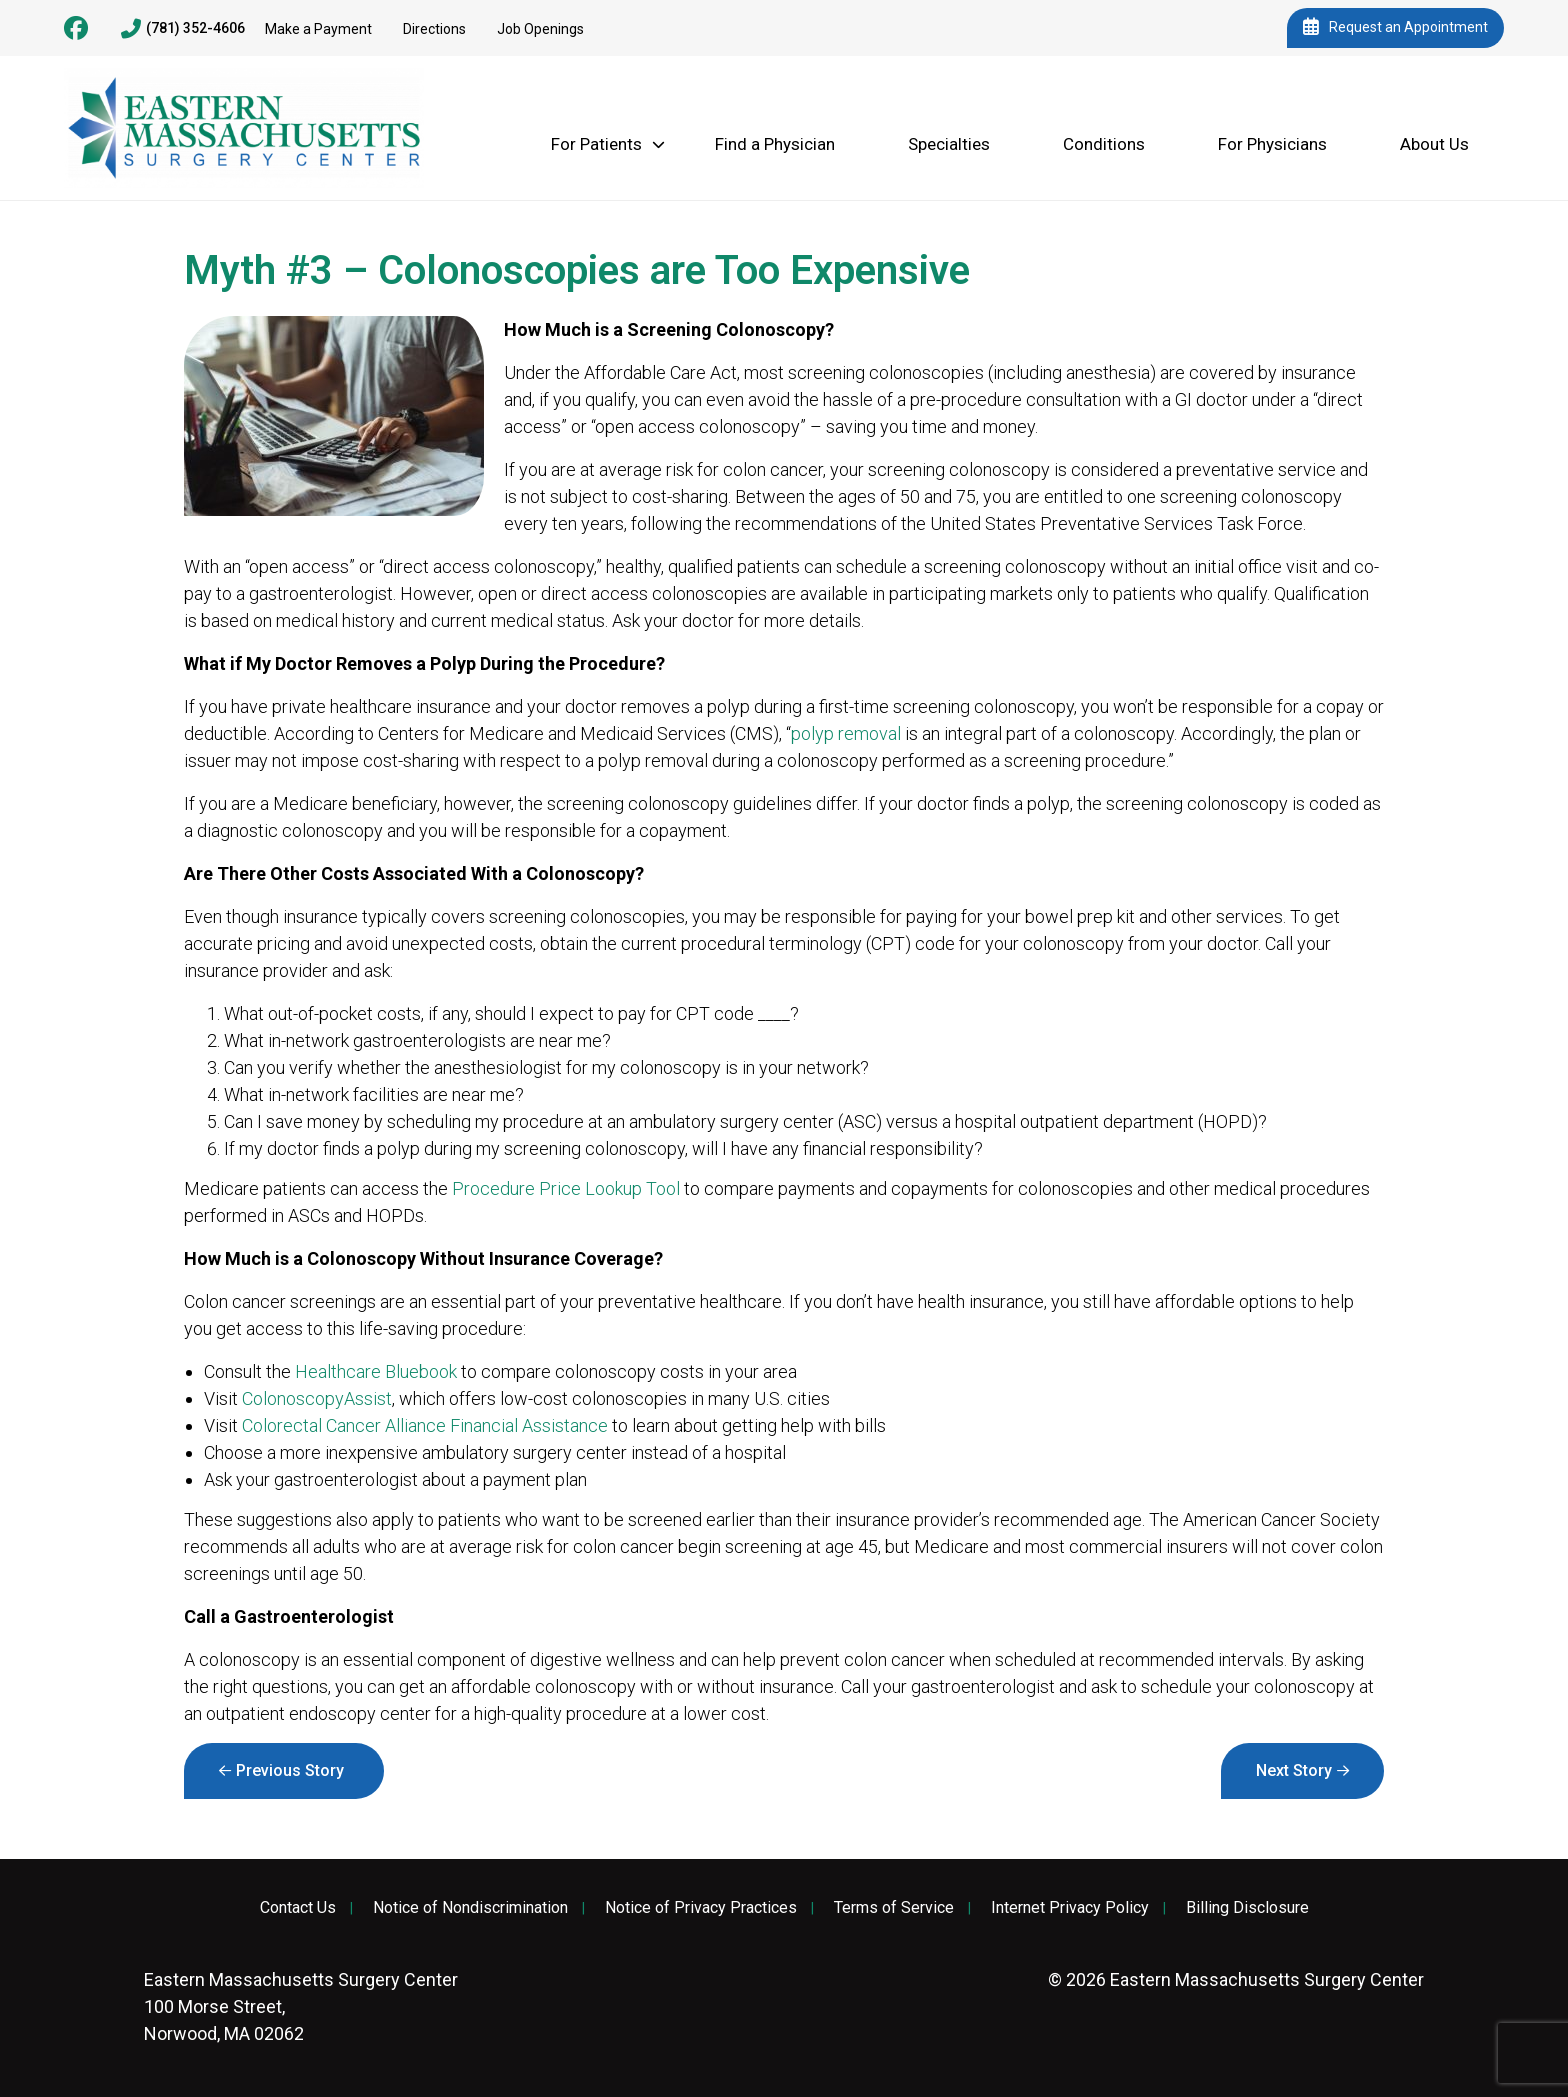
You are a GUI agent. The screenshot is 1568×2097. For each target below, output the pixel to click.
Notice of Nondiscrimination (470, 1908)
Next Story (1294, 1770)
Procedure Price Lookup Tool (566, 1188)
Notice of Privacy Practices (701, 1908)
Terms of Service (894, 1908)
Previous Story (290, 1770)
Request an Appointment (1395, 28)
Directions (434, 29)
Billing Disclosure (1247, 1908)
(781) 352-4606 (183, 29)
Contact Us (298, 1908)
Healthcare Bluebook (376, 1371)
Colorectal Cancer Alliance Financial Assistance (425, 1425)
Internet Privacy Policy (1070, 1908)
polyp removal (846, 733)
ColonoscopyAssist (317, 1398)
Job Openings (540, 29)
